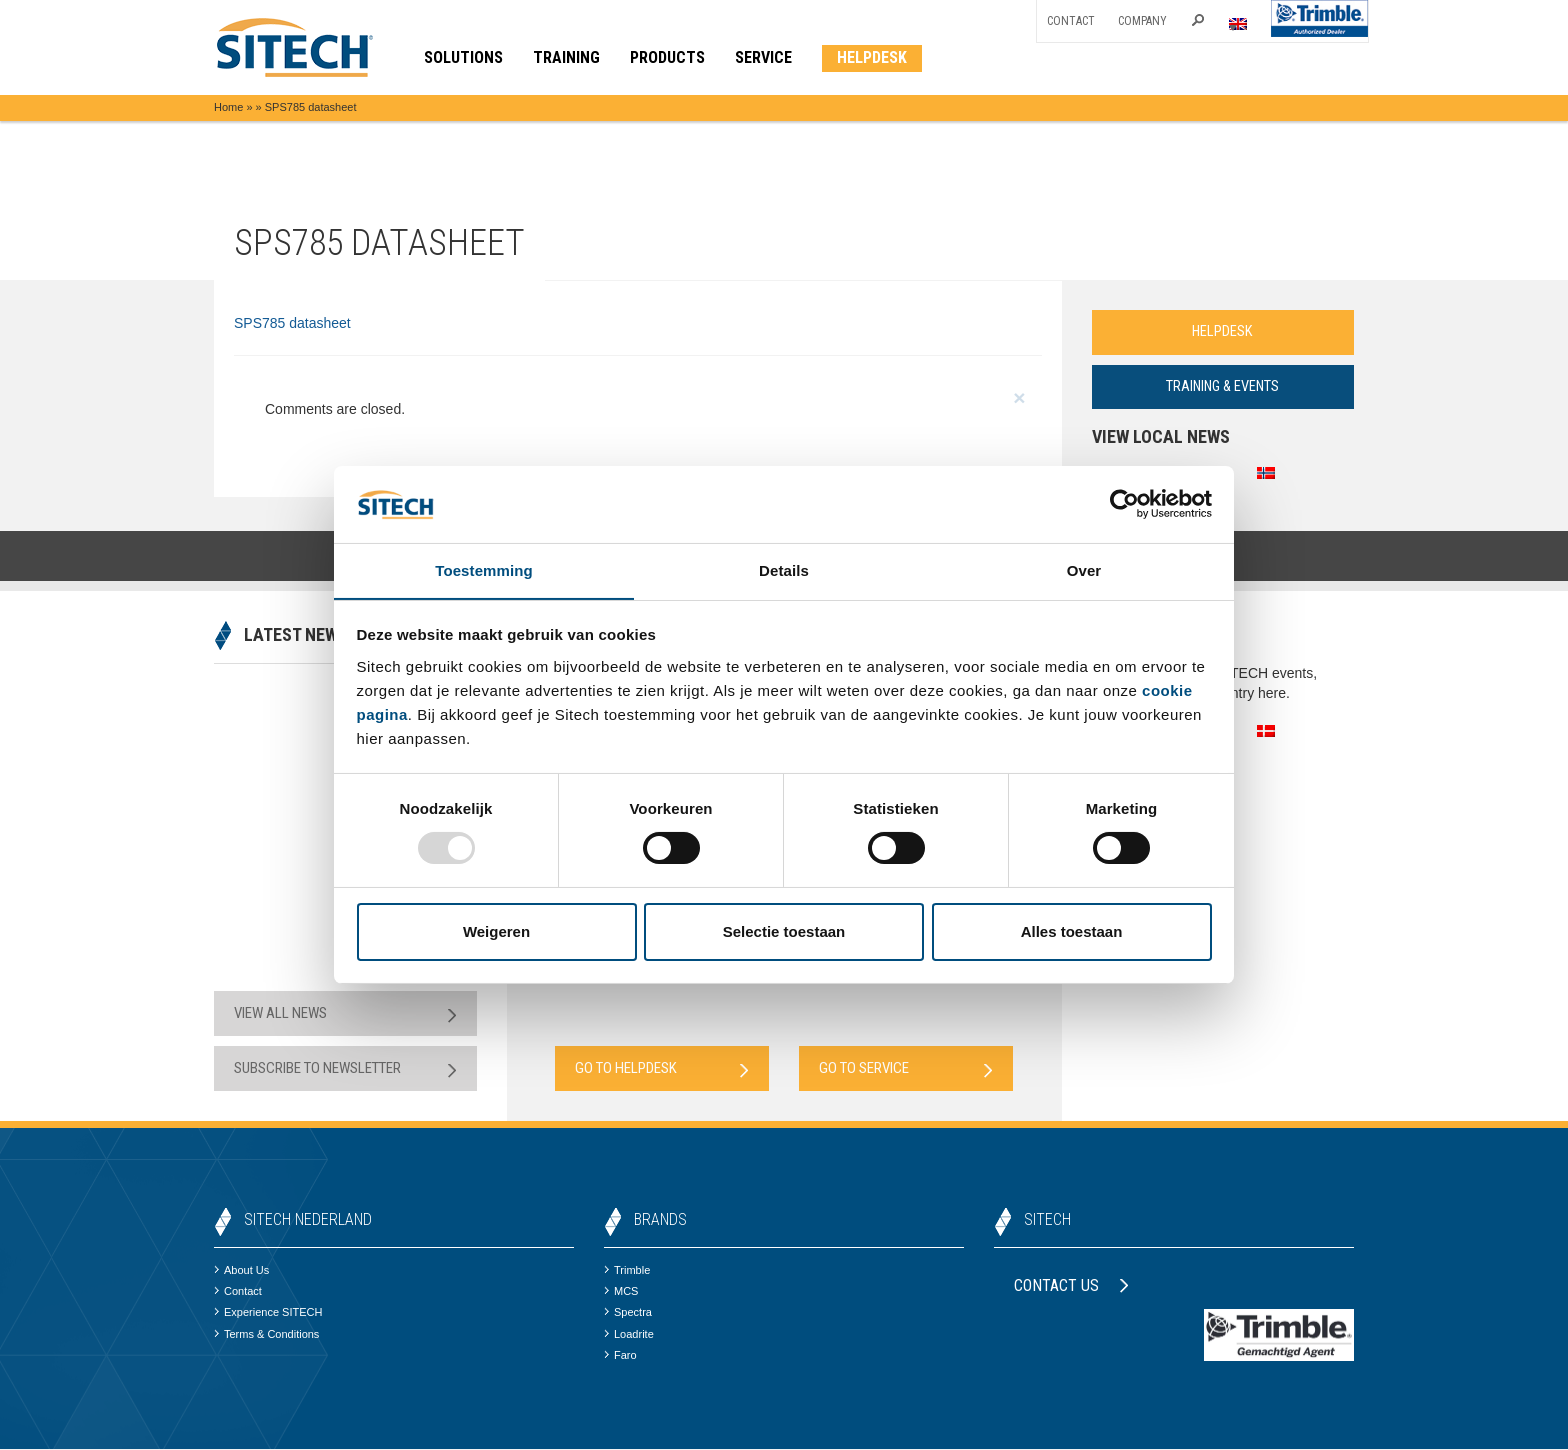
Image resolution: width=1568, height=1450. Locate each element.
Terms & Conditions (266, 1335)
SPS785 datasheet (292, 323)
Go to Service (906, 1069)
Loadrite (629, 1335)
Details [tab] (784, 569)
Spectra (628, 1313)
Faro (620, 1356)
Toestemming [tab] (484, 569)
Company (1142, 21)
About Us (241, 1271)
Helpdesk (1223, 332)
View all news (345, 1014)
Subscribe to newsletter (345, 1069)
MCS (621, 1292)
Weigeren (496, 931)
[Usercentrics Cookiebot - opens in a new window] (1124, 504)
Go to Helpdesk (662, 1069)
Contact (1071, 21)
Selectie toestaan (784, 931)
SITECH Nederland (308, 1220)
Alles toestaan (1072, 931)
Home (228, 107)
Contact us (1071, 1286)
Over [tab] (1084, 569)
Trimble (627, 1271)
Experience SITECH (268, 1313)
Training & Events (1223, 387)
